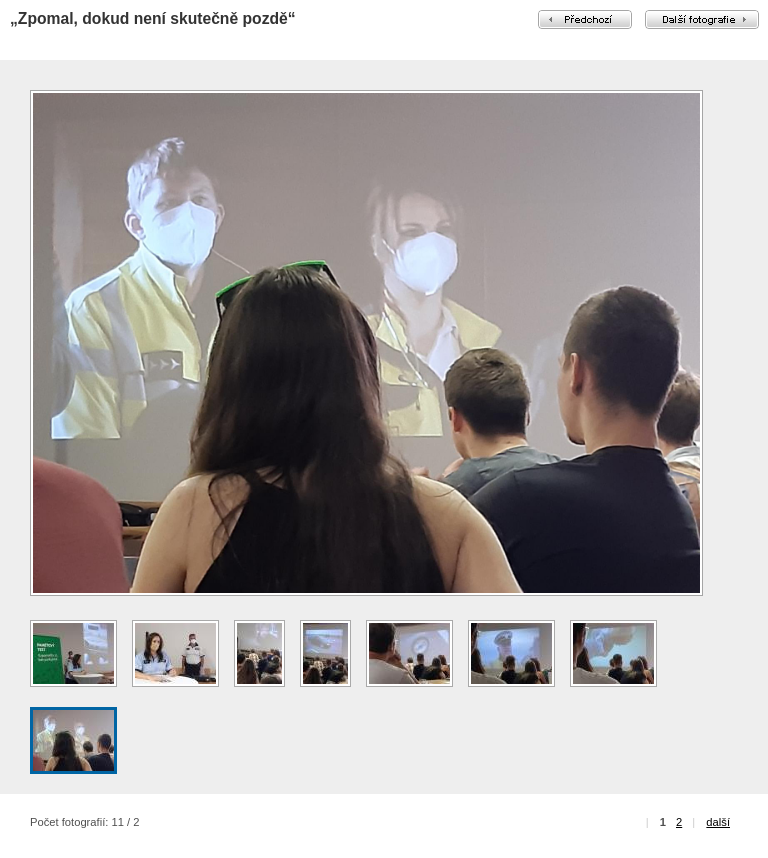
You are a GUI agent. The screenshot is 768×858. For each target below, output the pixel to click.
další (718, 822)
